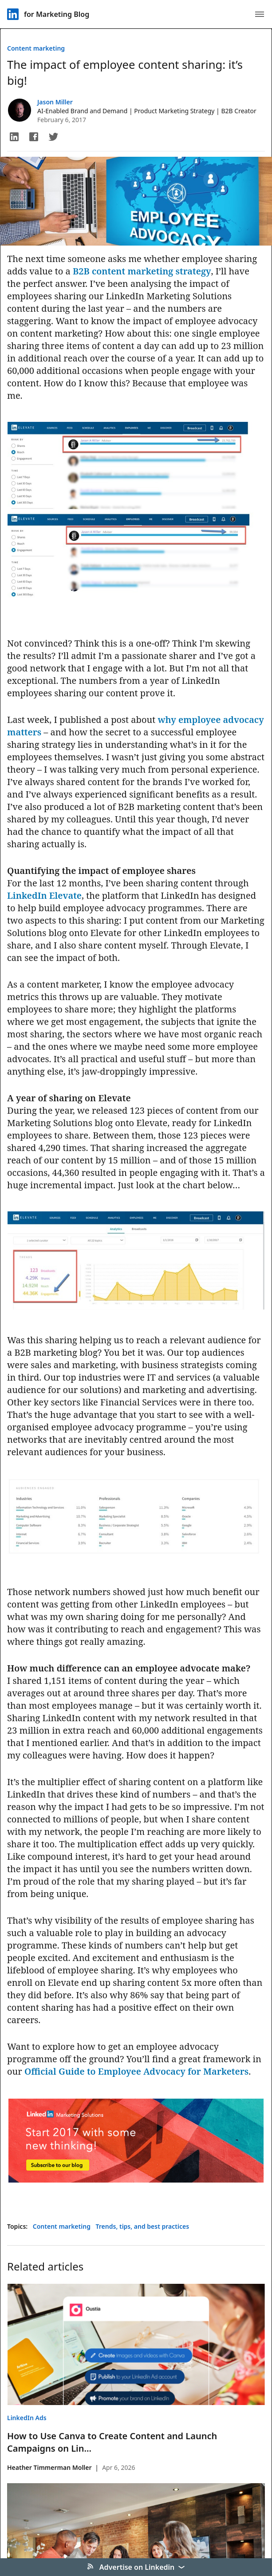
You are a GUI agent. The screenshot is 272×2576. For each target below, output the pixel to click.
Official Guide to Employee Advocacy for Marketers (136, 2071)
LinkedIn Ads (27, 2417)
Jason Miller (55, 102)
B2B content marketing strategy (142, 271)
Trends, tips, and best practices (142, 2226)
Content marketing (36, 48)
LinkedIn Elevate (44, 895)
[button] (14, 137)
